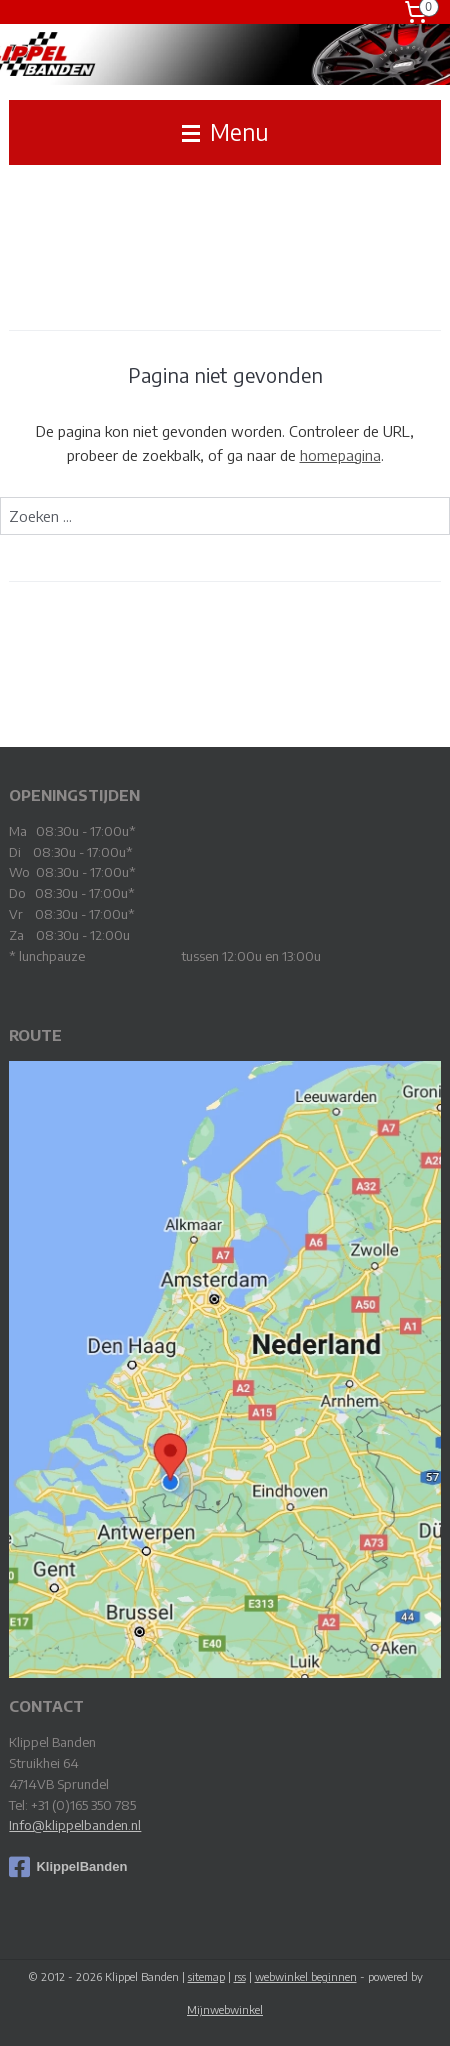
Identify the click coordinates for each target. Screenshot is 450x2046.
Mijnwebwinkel (225, 2009)
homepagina (340, 455)
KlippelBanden (68, 1867)
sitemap (206, 1976)
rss (240, 1976)
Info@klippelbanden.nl (75, 1825)
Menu (225, 132)
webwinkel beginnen (306, 1976)
